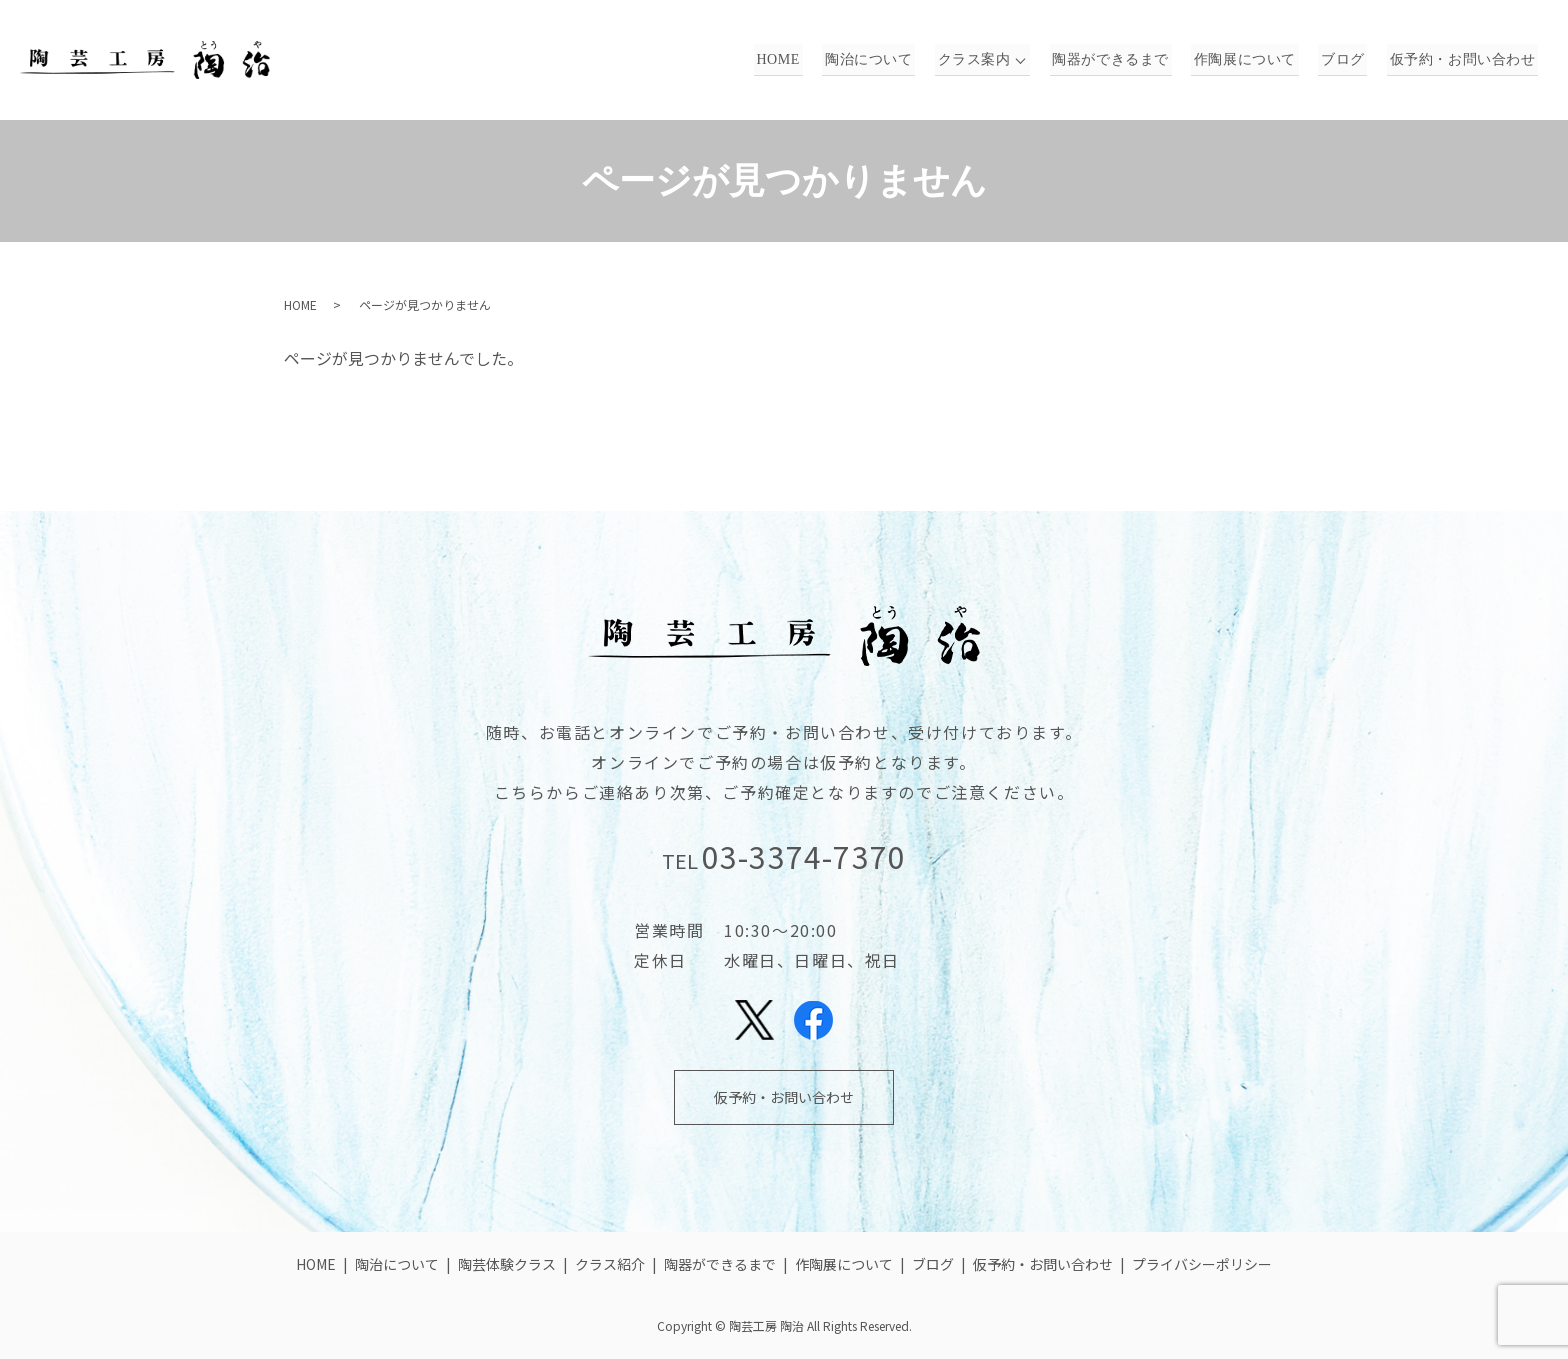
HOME (804, 60)
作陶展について (1256, 60)
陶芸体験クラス (507, 1264)
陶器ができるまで (1127, 60)
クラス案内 (991, 60)
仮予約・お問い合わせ (1464, 60)
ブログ (1350, 60)
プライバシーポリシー (1202, 1264)
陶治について (890, 60)
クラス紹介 (610, 1264)
